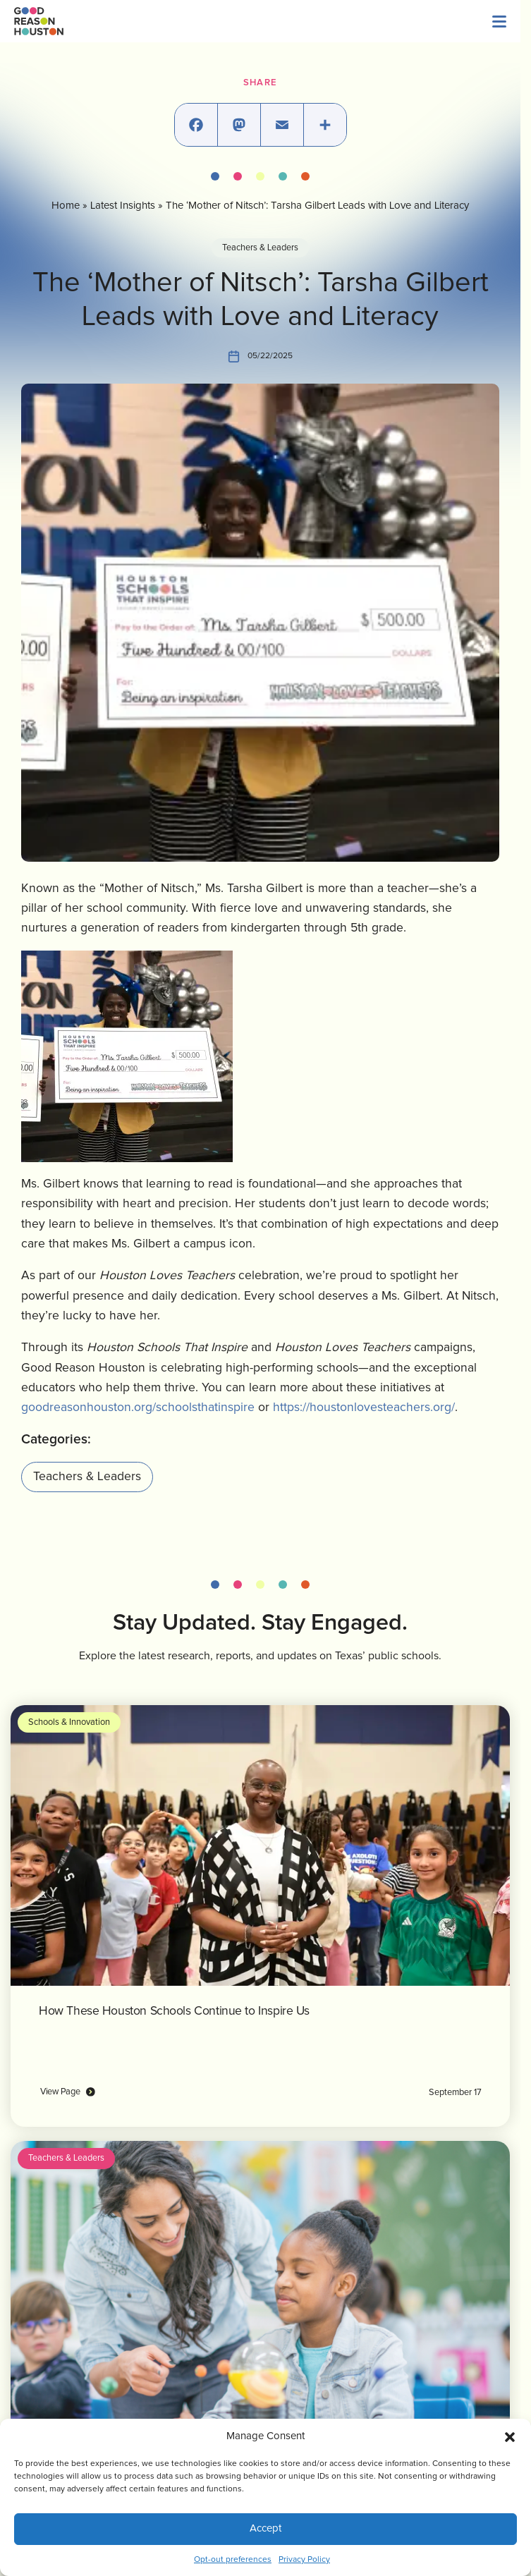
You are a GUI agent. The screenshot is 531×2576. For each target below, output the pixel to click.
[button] (510, 2436)
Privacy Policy (304, 2560)
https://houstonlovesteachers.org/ (364, 1407)
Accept (265, 2528)
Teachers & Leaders (260, 247)
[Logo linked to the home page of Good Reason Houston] (38, 21)
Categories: (56, 1439)
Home (65, 205)
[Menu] (499, 21)
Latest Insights (122, 205)
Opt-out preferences (232, 2560)
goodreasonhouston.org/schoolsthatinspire (138, 1407)
